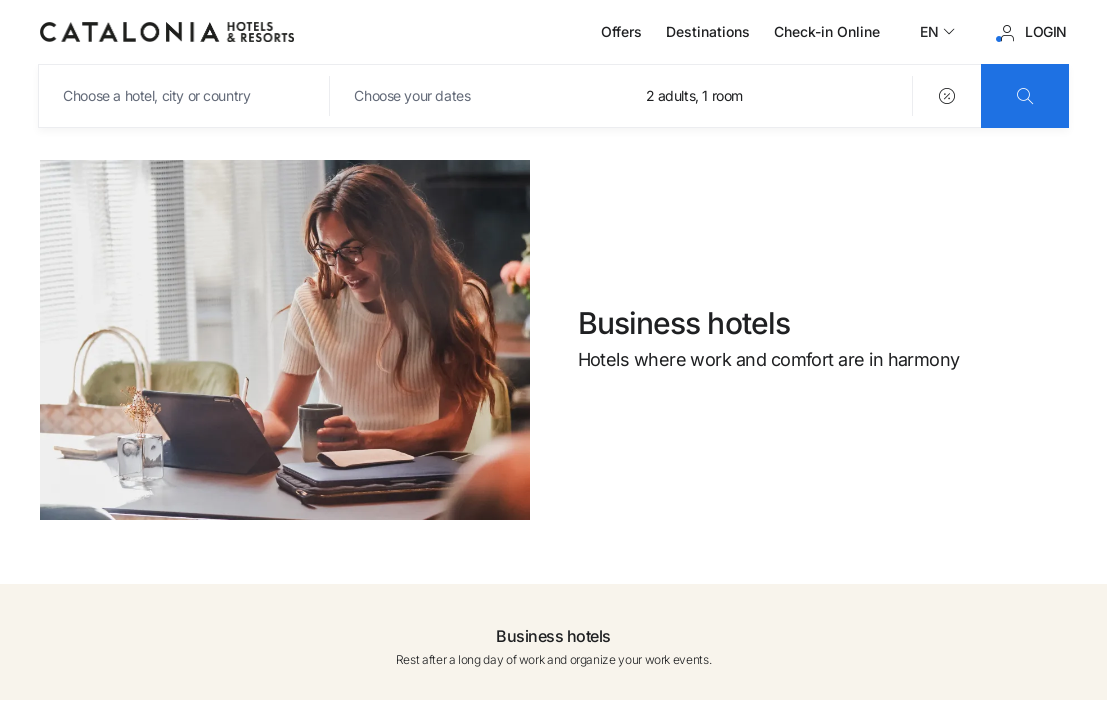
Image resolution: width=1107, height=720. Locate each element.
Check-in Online (827, 31)
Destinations (708, 31)
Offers (621, 31)
